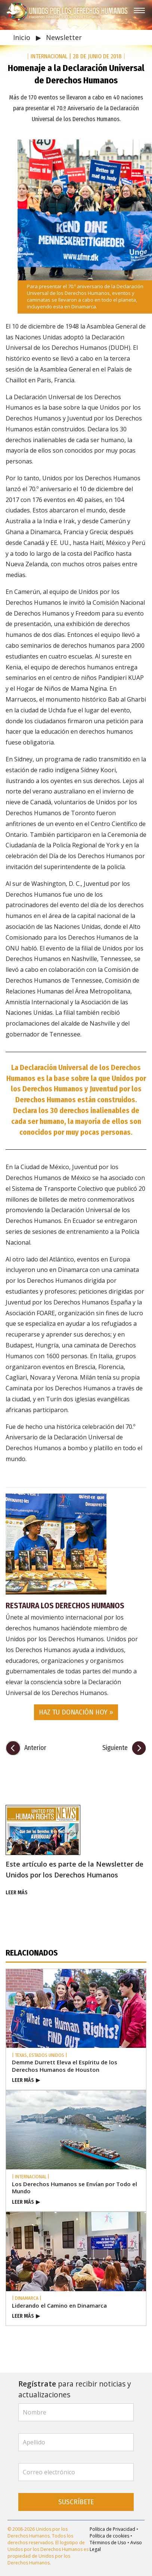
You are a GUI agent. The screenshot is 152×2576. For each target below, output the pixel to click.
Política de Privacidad (112, 2529)
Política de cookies (109, 2536)
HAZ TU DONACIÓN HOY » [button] (76, 1712)
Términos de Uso (108, 2542)
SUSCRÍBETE (76, 2502)
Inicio (22, 37)
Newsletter (64, 37)
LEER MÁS (17, 1892)
